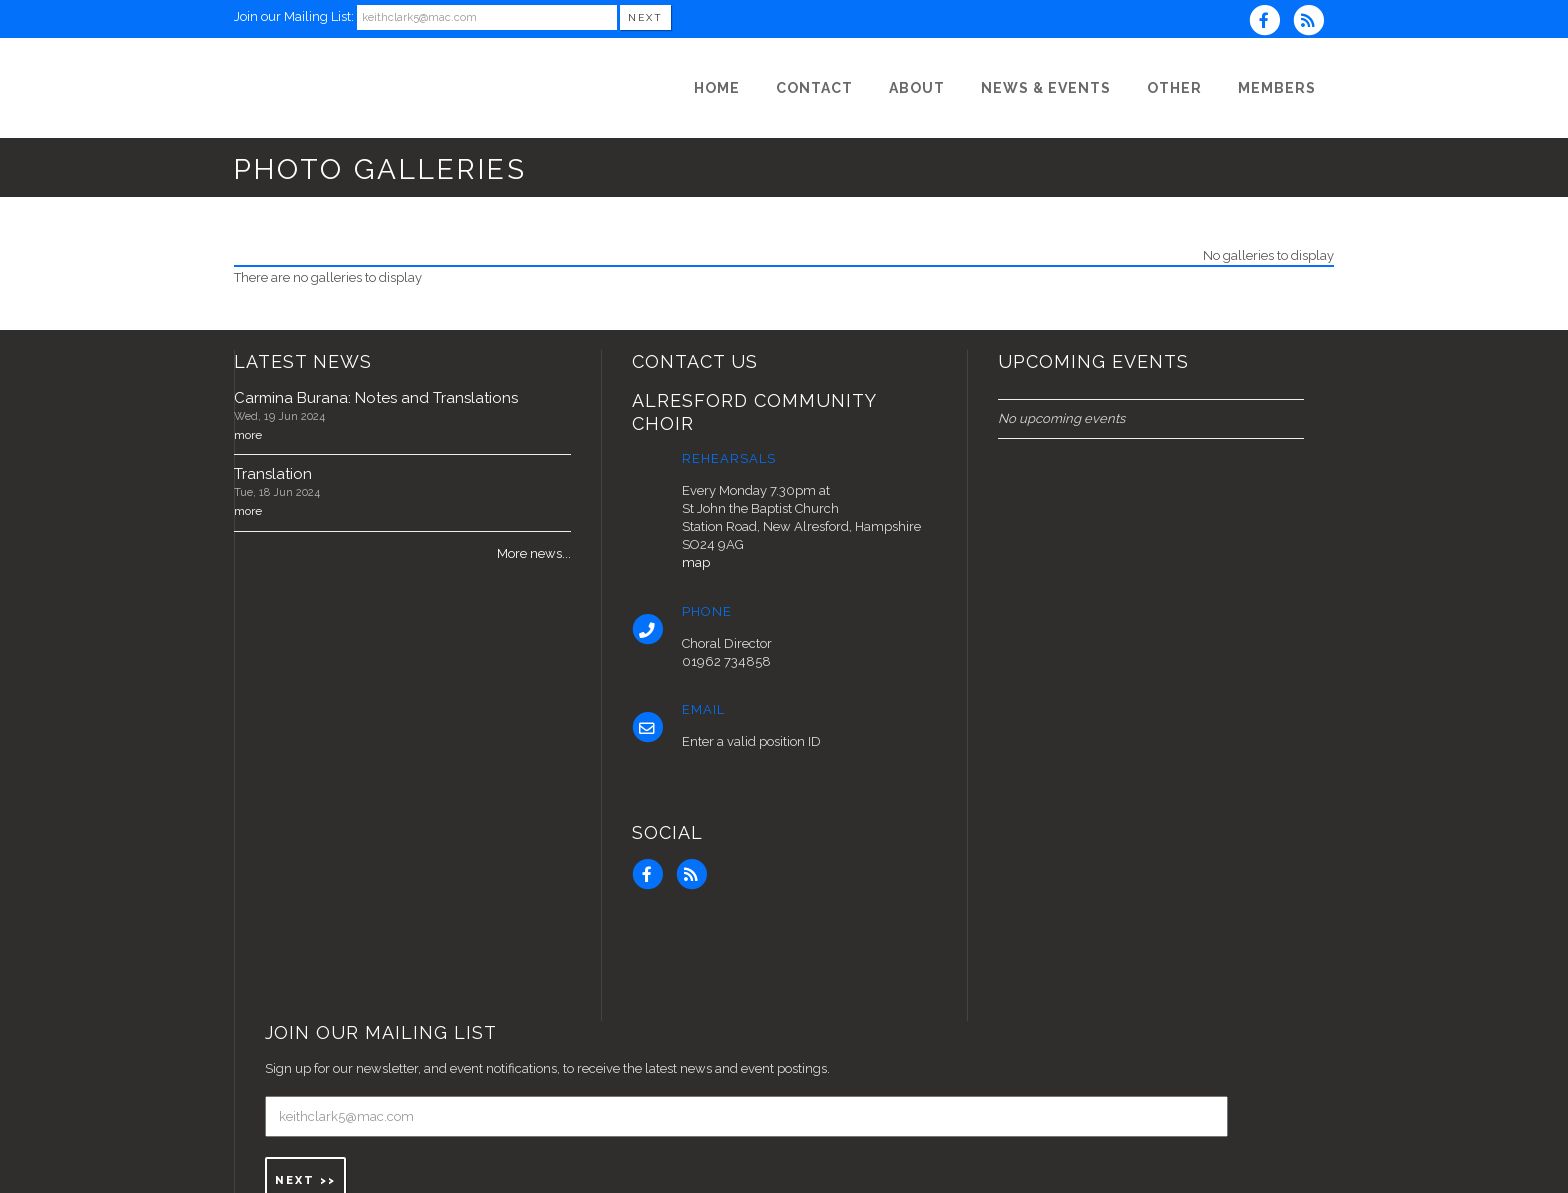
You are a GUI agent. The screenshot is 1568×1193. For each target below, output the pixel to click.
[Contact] (814, 88)
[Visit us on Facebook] (1271, 22)
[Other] (1174, 88)
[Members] (1277, 88)
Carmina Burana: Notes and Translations (376, 398)
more (248, 435)
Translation (273, 474)
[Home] (717, 88)
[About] (917, 88)
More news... (534, 553)
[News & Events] (1046, 88)
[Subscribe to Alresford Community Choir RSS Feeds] (1313, 22)
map (696, 562)
